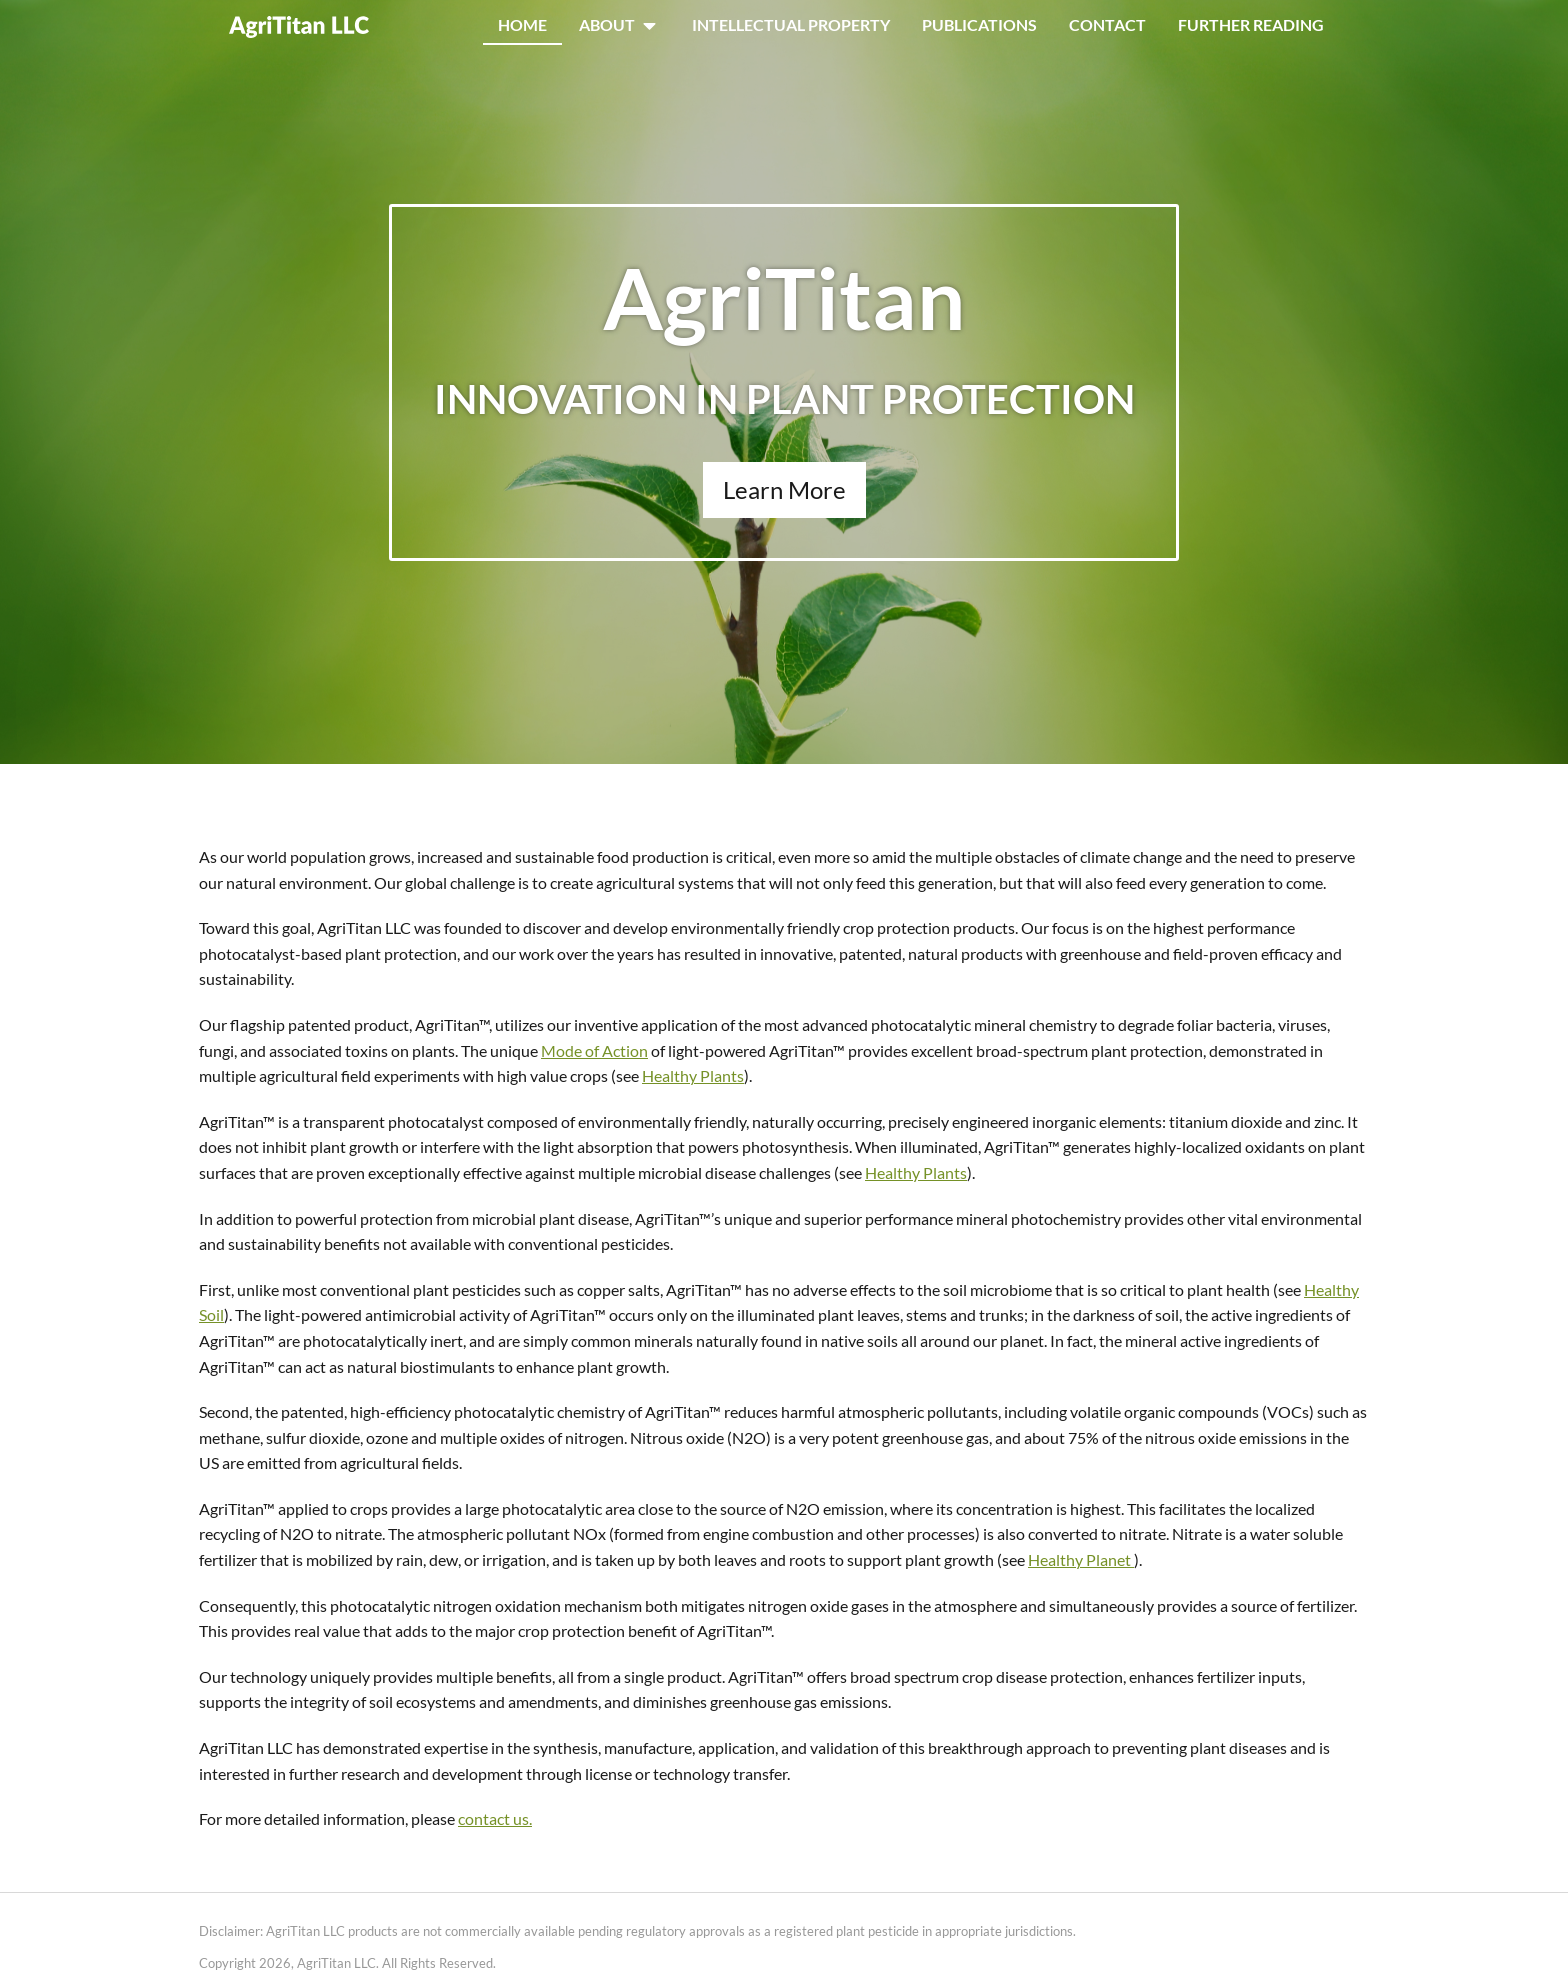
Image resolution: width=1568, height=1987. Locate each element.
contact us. (495, 1818)
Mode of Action (594, 1050)
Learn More (784, 489)
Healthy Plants (693, 1075)
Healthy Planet (1081, 1559)
